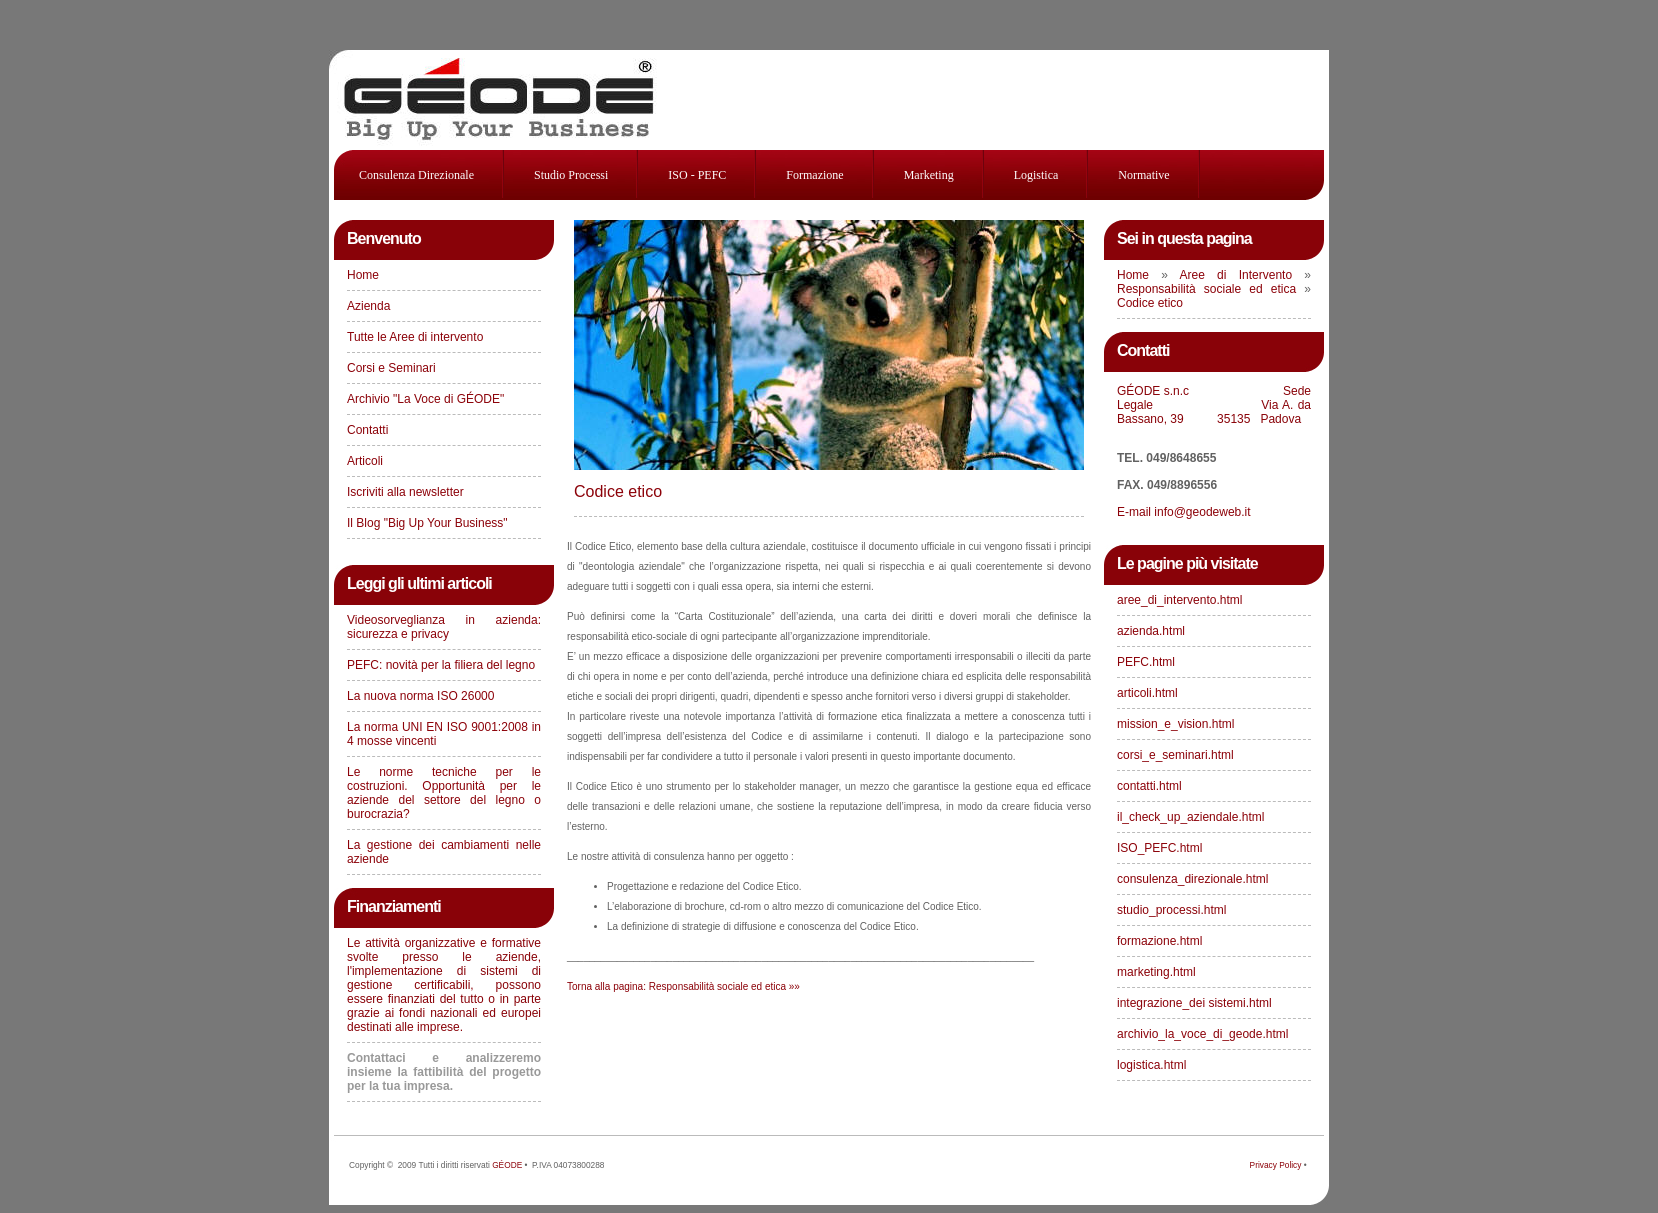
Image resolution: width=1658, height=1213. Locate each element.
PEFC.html (1146, 662)
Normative (1143, 175)
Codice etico (618, 491)
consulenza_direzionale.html (1192, 879)
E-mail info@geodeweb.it (1185, 512)
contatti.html (1149, 786)
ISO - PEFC (697, 175)
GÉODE (507, 1165)
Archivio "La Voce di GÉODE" (425, 399)
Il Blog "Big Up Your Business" (427, 523)
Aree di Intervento (1242, 275)
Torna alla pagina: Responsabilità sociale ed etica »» (683, 986)
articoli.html (1147, 693)
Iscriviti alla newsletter (405, 492)
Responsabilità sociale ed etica (1210, 289)
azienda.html (1151, 631)
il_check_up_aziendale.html (1190, 817)
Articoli (365, 461)
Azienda (368, 306)
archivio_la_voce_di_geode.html (1202, 1034)
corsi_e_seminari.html (1175, 755)
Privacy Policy (1276, 1165)
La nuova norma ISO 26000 (420, 696)
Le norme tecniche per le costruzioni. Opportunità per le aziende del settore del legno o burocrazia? (444, 793)
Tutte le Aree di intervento (415, 337)
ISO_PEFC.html (1159, 848)
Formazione (814, 175)
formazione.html (1159, 941)
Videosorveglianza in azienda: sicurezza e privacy (444, 627)
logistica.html (1151, 1065)
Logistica (1036, 175)
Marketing (929, 175)
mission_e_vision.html (1175, 724)
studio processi (571, 175)
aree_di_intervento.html (1179, 600)
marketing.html (1156, 972)
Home (363, 275)
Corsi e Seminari (391, 368)
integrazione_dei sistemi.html (1194, 1003)
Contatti (367, 430)
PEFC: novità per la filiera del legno (441, 665)
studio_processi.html (1171, 910)
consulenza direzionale (416, 175)
